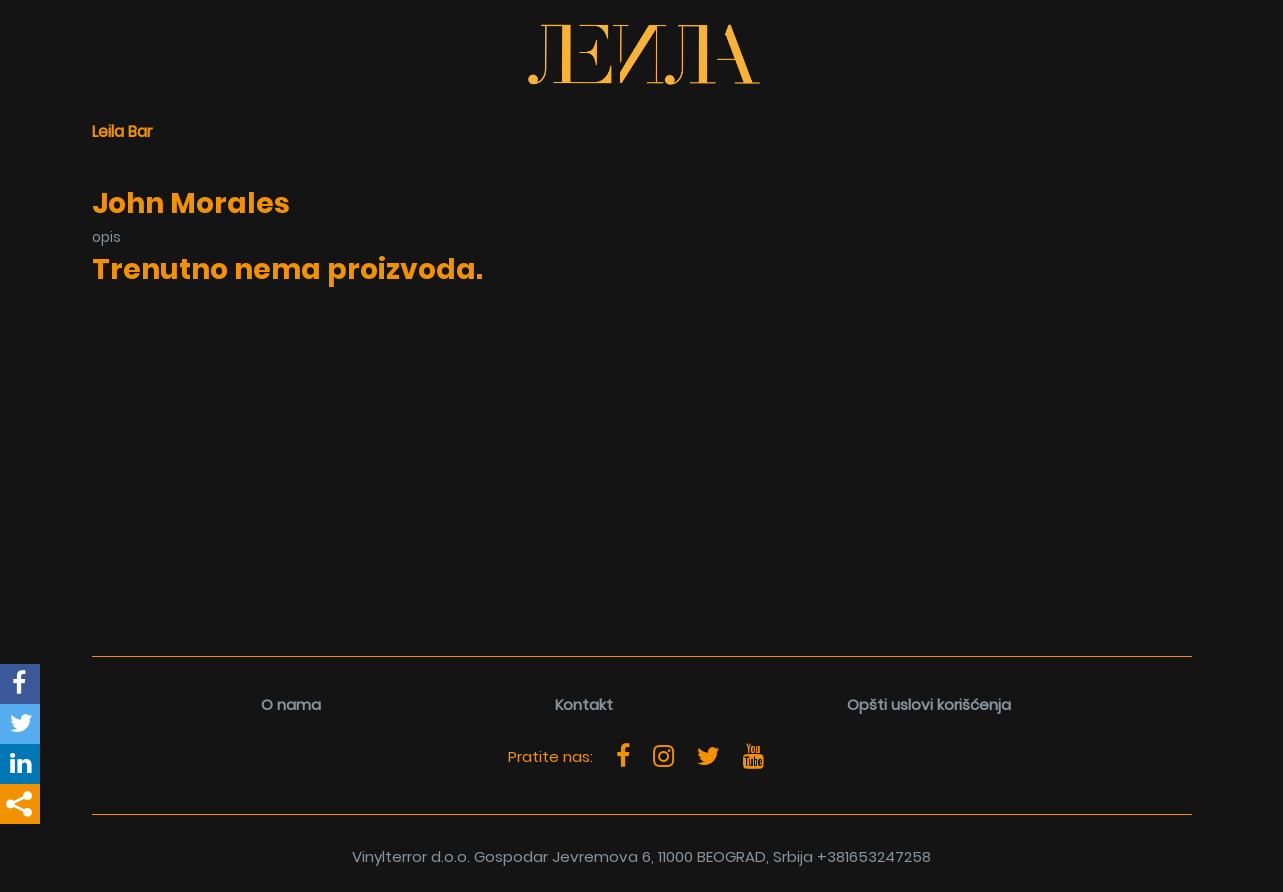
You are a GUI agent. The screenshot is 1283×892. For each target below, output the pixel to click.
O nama (291, 704)
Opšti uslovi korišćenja (929, 704)
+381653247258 (874, 856)
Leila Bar (122, 131)
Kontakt (584, 704)
